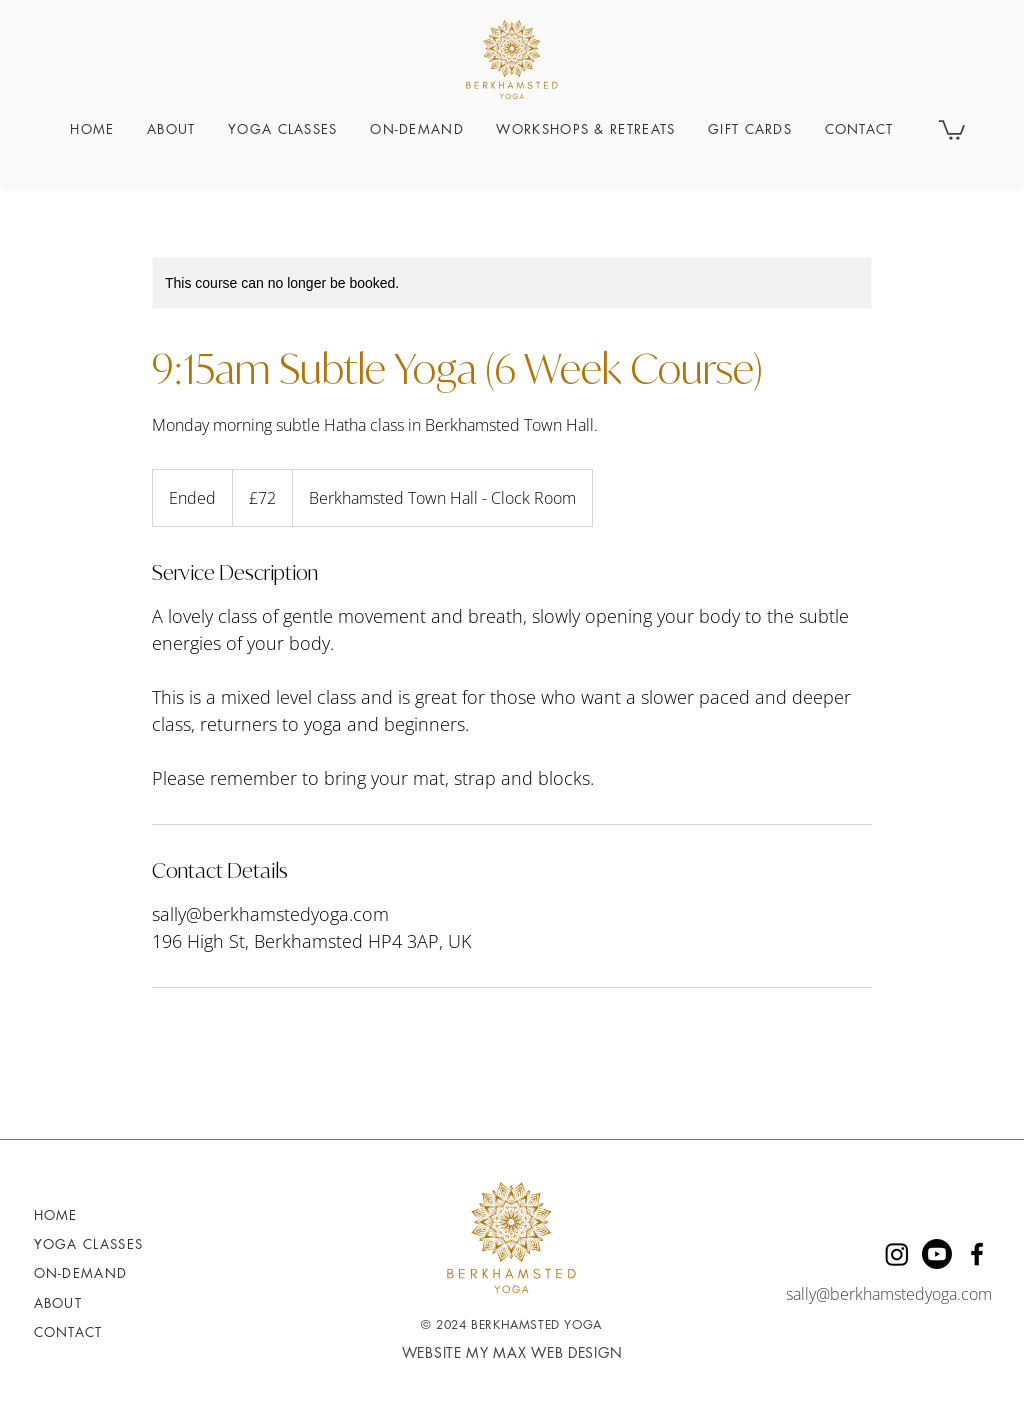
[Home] (96, 1215)
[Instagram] (897, 1254)
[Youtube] (937, 1254)
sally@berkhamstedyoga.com (889, 1294)
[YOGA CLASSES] (96, 1244)
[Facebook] (977, 1254)
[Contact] (78, 1332)
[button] (952, 129)
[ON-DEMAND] (96, 1273)
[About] (78, 1303)
